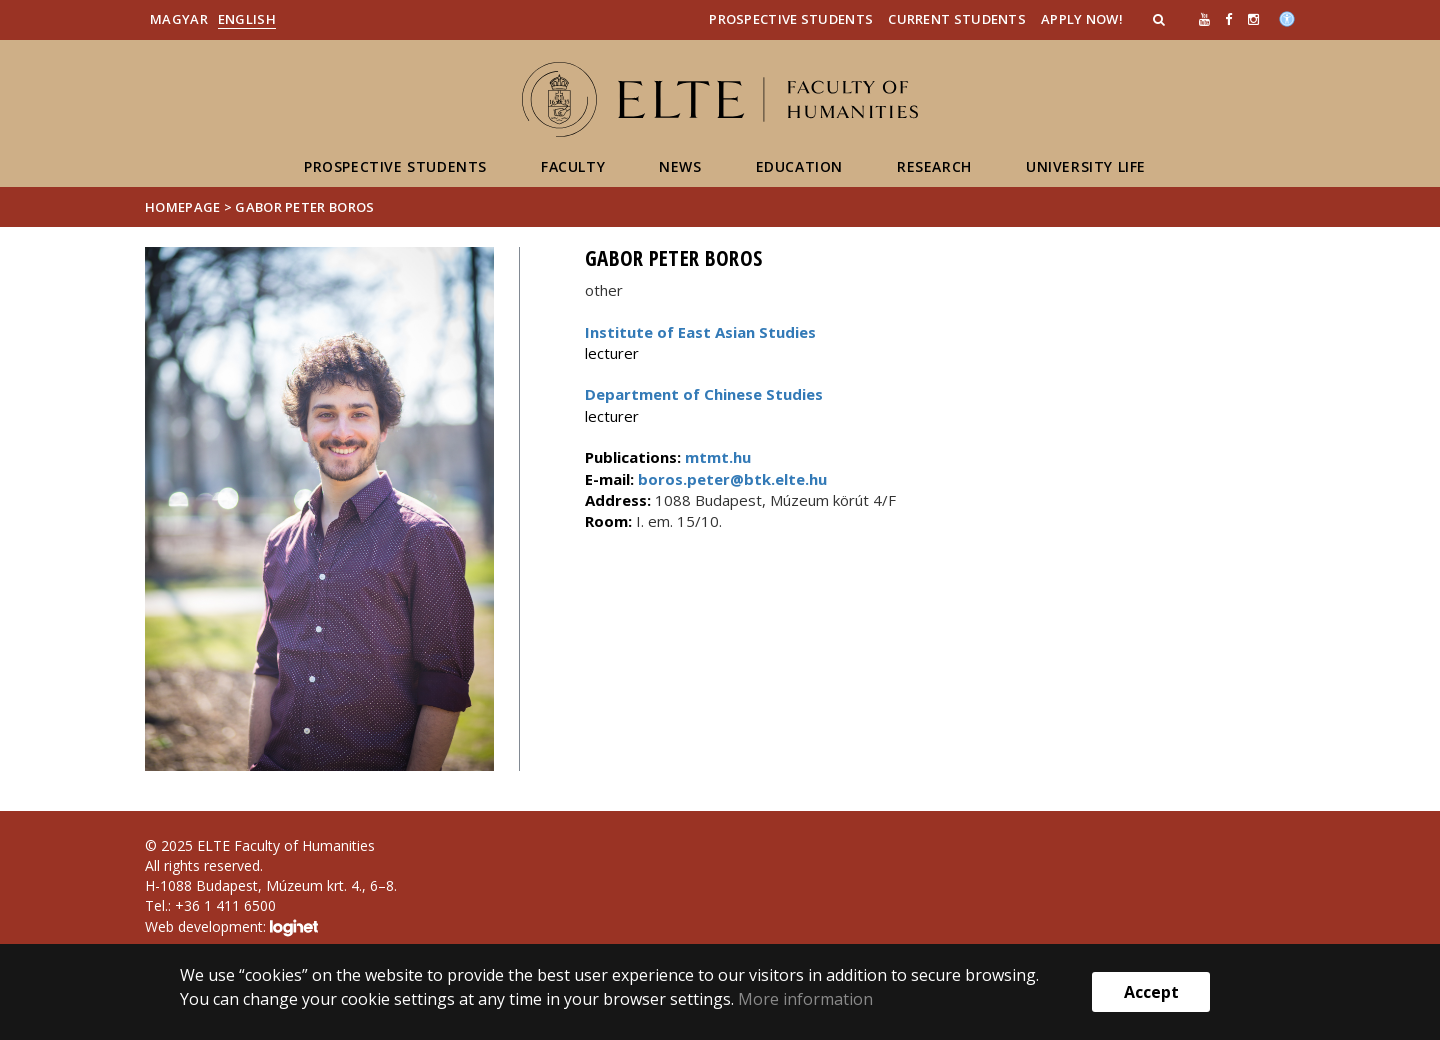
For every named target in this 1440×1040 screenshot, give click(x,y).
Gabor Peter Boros (304, 207)
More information (805, 999)
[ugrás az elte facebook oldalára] (1228, 19)
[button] (1161, 19)
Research (934, 166)
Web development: (231, 928)
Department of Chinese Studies (704, 394)
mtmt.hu (718, 457)
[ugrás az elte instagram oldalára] (1253, 19)
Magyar (179, 19)
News (680, 166)
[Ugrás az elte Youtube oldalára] (1204, 19)
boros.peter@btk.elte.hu (730, 479)
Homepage (184, 207)
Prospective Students (791, 19)
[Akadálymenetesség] (1287, 17)
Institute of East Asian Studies (700, 332)
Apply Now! (1082, 19)
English (247, 19)
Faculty (573, 166)
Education (799, 166)
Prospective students (395, 166)
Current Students (957, 19)
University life (1086, 166)
